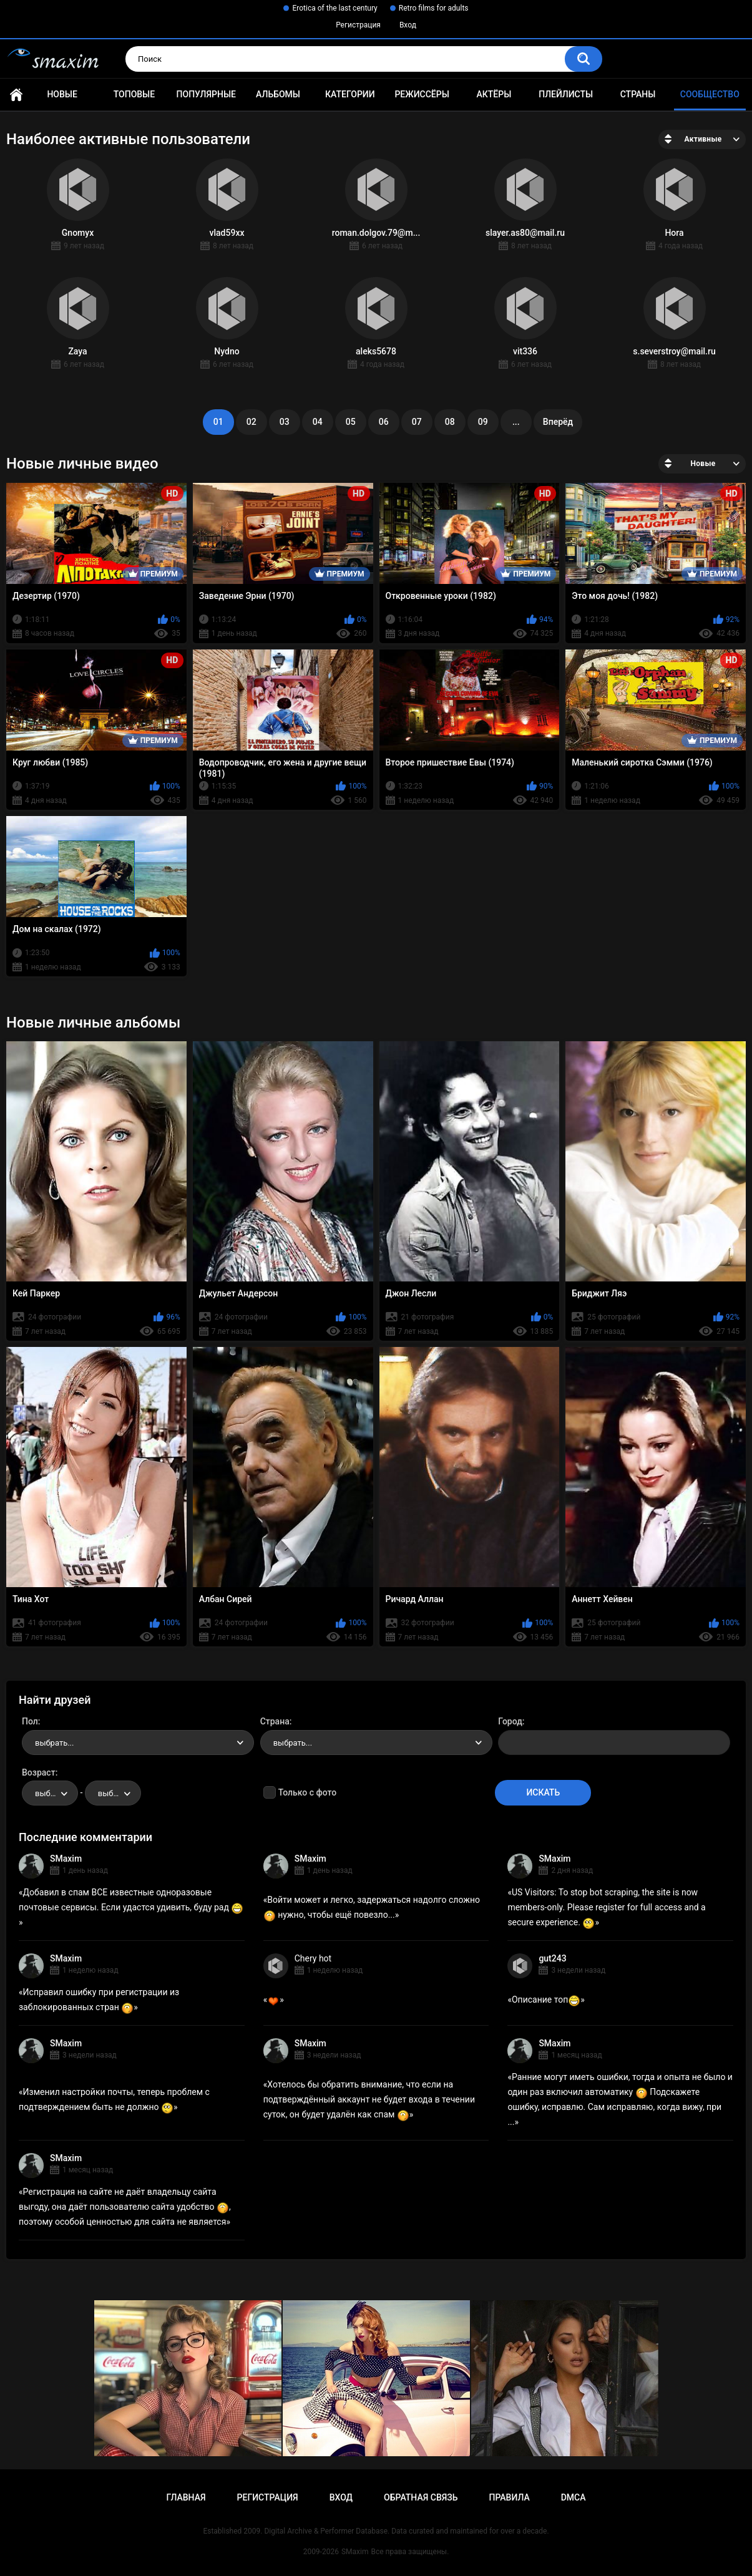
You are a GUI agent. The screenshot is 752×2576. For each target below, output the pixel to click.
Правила (509, 2497)
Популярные (206, 94)
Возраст (39, 1772)
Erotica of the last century (334, 8)
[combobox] (138, 1742)
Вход (407, 25)
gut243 (552, 1958)
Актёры (494, 94)
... (516, 422)
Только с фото (307, 1792)
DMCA (573, 2497)
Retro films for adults (434, 8)
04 (318, 422)
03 (285, 422)
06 (384, 422)
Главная (16, 94)
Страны (638, 94)
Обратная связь (420, 2497)
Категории (350, 94)
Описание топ (546, 2000)
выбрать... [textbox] (54, 1742)
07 (417, 422)
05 (351, 422)
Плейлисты (566, 94)
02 (251, 422)
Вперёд (558, 422)
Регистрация (358, 25)
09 (483, 422)
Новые (62, 94)
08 (450, 422)
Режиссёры (421, 94)
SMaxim (66, 1859)
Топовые (134, 94)
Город (510, 1721)
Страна (275, 1721)
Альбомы (278, 94)
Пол (30, 1721)
